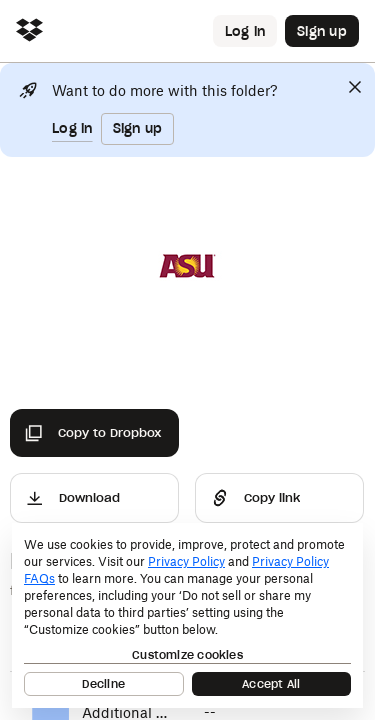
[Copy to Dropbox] (94, 433)
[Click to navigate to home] (29, 31)
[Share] (279, 498)
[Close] (355, 87)
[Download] (94, 498)
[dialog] (187, 615)
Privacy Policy (186, 561)
